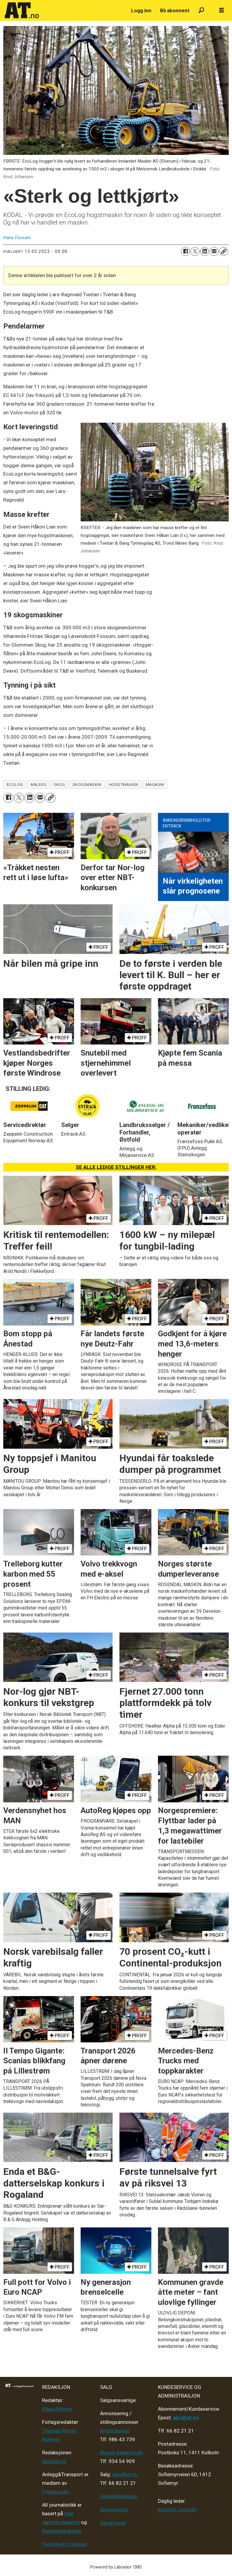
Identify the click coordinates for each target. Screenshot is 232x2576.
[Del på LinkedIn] (204, 251)
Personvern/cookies (64, 2544)
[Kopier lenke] (223, 251)
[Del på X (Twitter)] (194, 251)
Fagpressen (55, 2492)
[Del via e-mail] (214, 251)
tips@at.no (54, 2461)
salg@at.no (125, 2474)
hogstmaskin (123, 784)
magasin (155, 784)
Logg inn (141, 10)
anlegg (38, 784)
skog (59, 784)
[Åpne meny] (221, 10)
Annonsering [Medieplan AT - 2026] (114, 2510)
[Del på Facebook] (185, 251)
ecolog (15, 784)
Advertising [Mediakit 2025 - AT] (113, 2523)
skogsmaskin (87, 784)
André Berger (115, 2431)
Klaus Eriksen (57, 2409)
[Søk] (201, 10)
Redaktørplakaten (61, 2531)
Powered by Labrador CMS (116, 2567)
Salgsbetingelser (119, 2496)
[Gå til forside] (22, 10)
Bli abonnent (175, 10)
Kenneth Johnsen (177, 2510)
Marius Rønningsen (121, 2453)
